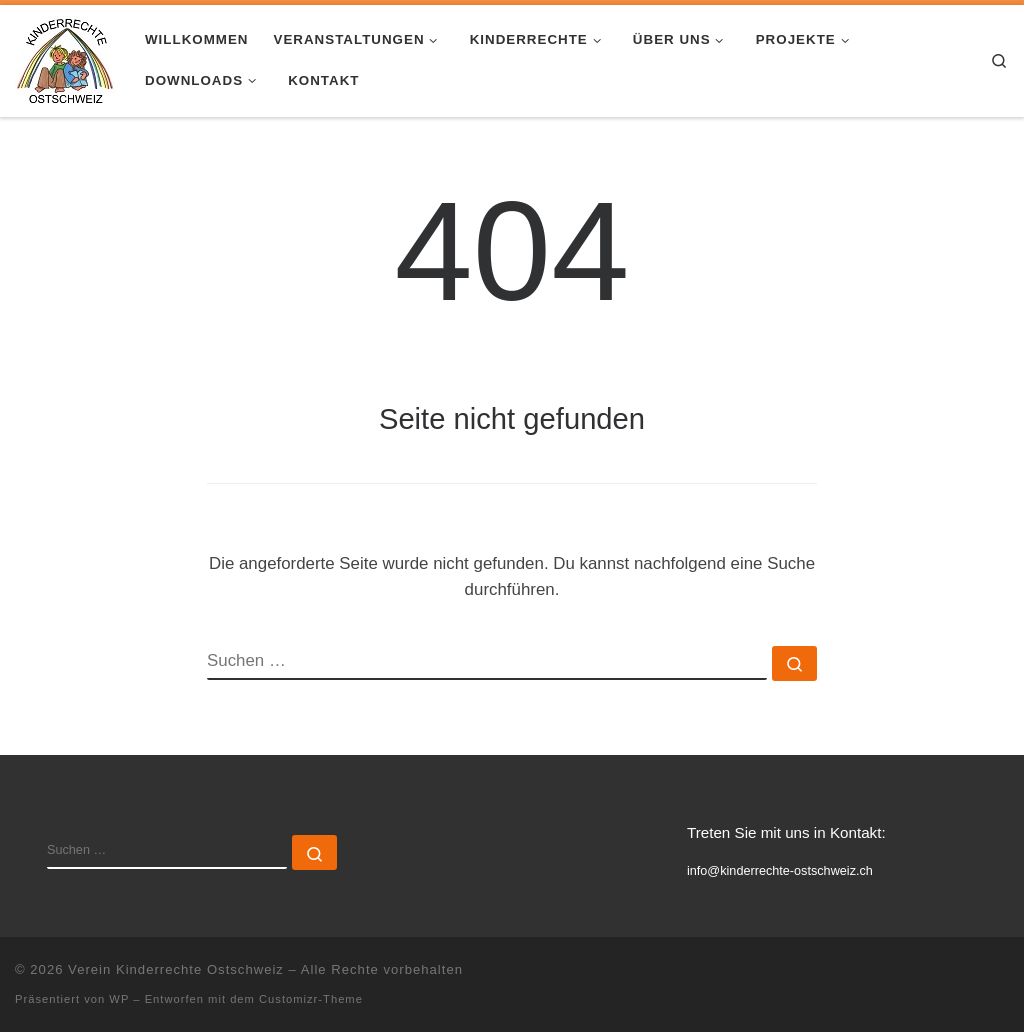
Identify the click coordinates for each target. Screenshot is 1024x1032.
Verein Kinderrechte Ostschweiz (176, 969)
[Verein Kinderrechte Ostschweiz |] (65, 58)
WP (119, 999)
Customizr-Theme (311, 999)
